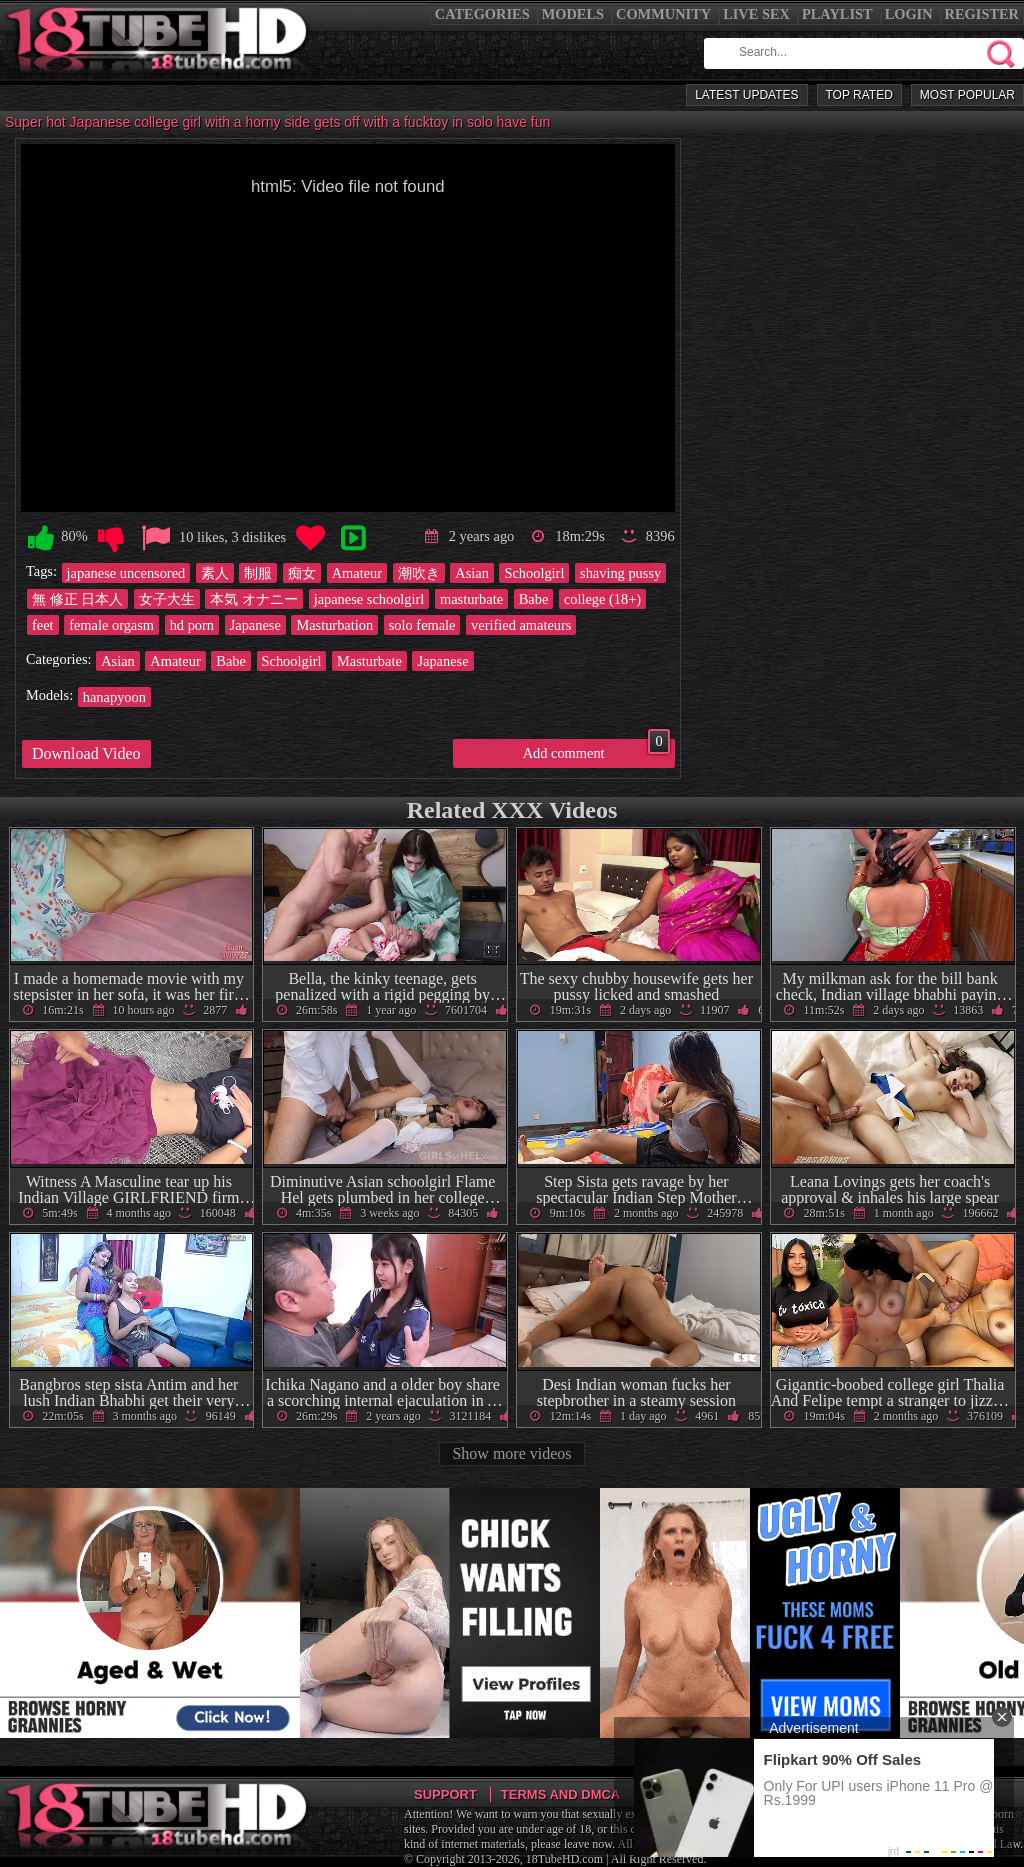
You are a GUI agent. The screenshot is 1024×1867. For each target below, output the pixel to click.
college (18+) (602, 599)
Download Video (86, 753)
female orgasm (111, 625)
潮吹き (419, 573)
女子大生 (167, 599)
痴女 (302, 573)
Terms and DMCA (560, 1794)
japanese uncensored (126, 573)
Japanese (255, 625)
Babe (534, 599)
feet (43, 625)
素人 (215, 573)
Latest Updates (746, 95)
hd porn (192, 625)
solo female (422, 625)
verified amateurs (521, 625)
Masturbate (369, 661)
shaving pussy (620, 573)
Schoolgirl (534, 573)
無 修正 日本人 (77, 599)
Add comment (596, 750)
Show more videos (511, 1453)
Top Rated (859, 95)
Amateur (357, 573)
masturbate (471, 599)
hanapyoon (114, 697)
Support (445, 1794)
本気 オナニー (254, 599)
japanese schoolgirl (369, 599)
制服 (258, 573)
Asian (472, 573)
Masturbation (334, 625)
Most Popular (967, 95)
